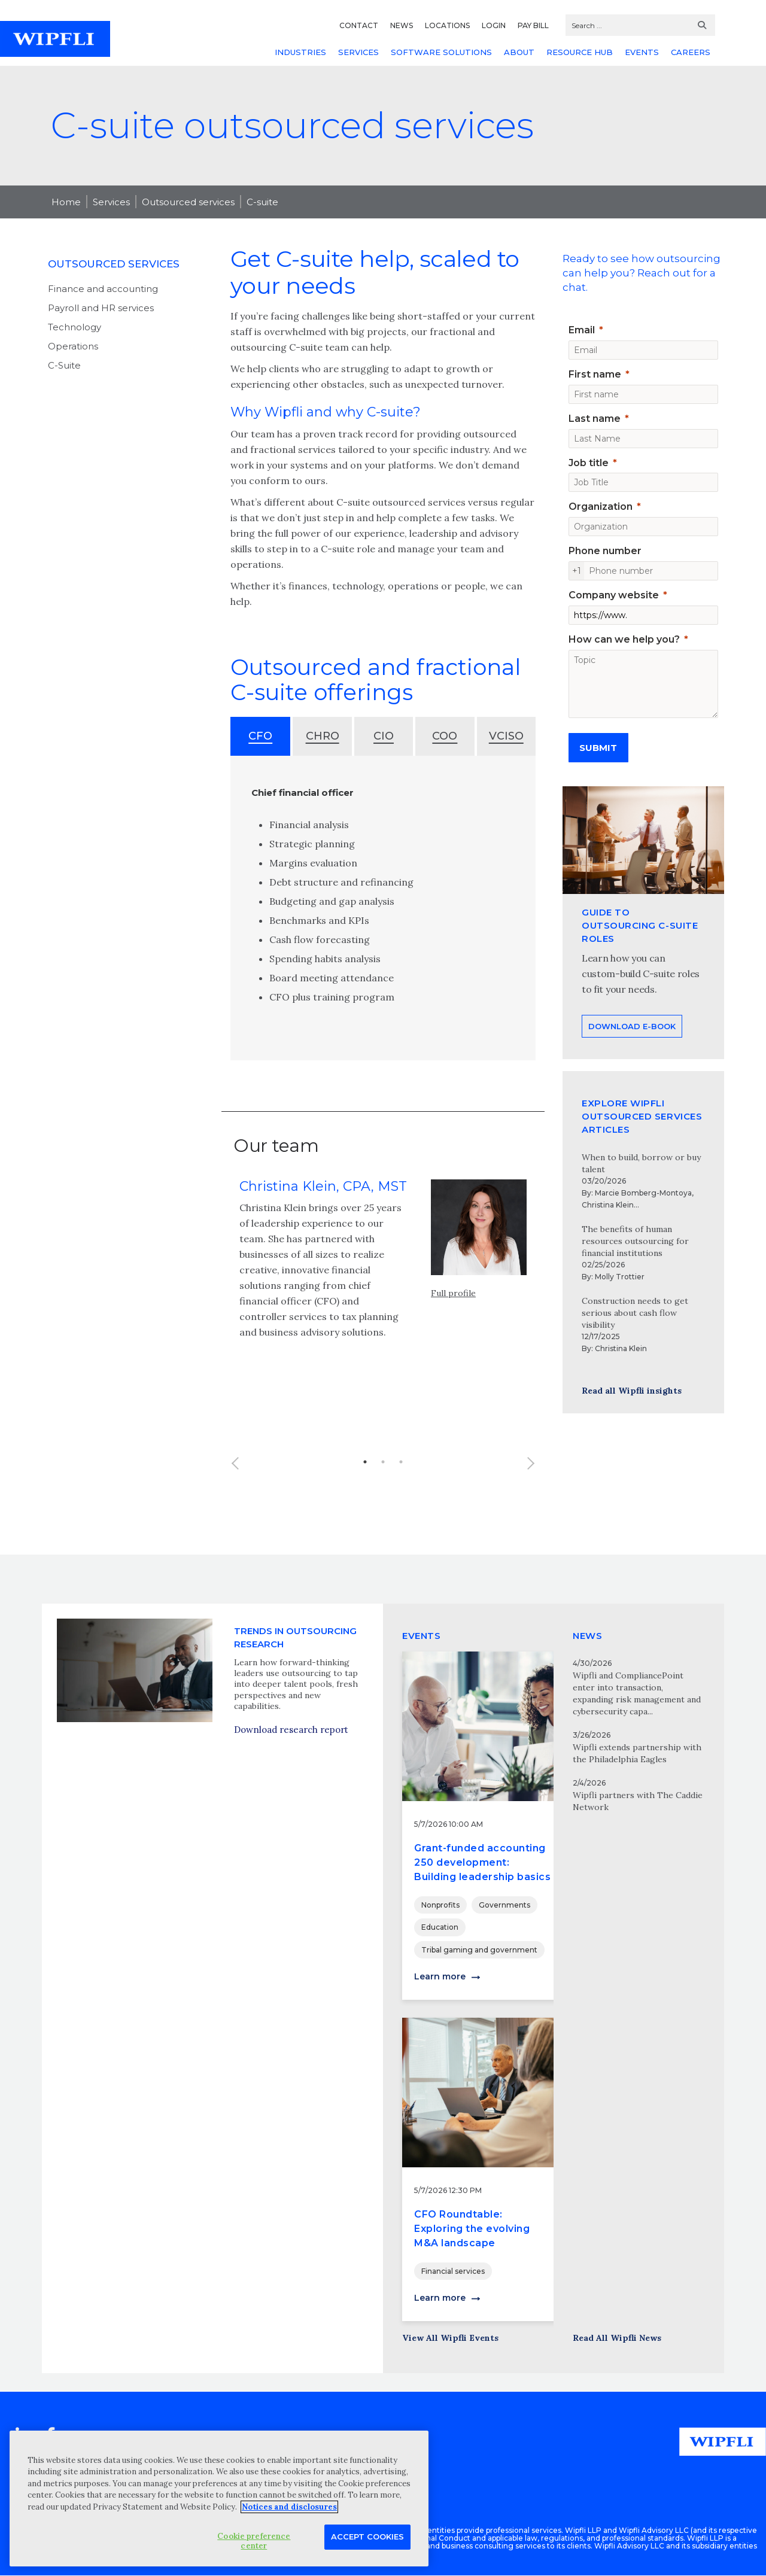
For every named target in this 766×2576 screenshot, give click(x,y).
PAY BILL (533, 25)
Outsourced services (188, 202)
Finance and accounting (103, 288)
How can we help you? (624, 639)
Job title (589, 463)
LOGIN (494, 25)
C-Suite (64, 365)
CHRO (322, 736)
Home (66, 202)
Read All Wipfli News (617, 2337)
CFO (260, 736)
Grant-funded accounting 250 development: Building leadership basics (482, 1862)
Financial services (453, 2271)
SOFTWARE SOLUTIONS (441, 52)
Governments (504, 1904)
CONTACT (358, 25)
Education (439, 1927)
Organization (601, 506)
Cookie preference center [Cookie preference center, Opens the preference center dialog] (253, 2541)
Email (582, 330)
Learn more (440, 1976)
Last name (595, 418)
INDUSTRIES (300, 52)
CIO (383, 736)
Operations (73, 346)
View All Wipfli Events (450, 2337)
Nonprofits (440, 1904)
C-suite (262, 202)
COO (444, 736)
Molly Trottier (620, 1276)
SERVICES (358, 52)
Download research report (291, 1787)
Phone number (605, 550)
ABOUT (519, 52)
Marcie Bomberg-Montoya (643, 1192)
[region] (219, 2498)
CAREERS (690, 52)
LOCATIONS (447, 25)
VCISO (506, 736)
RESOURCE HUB (579, 52)
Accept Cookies (367, 2536)
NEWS (401, 25)
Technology (74, 327)
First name (595, 374)
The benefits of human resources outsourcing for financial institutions (635, 1241)
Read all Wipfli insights (632, 1390)
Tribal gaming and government (479, 1949)
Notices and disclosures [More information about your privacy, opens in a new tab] (289, 2507)
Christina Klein (608, 1204)
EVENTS (642, 52)
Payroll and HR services (101, 308)
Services (111, 202)
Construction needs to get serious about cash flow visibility (635, 1312)
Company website (614, 595)
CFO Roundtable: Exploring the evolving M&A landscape (472, 2229)
